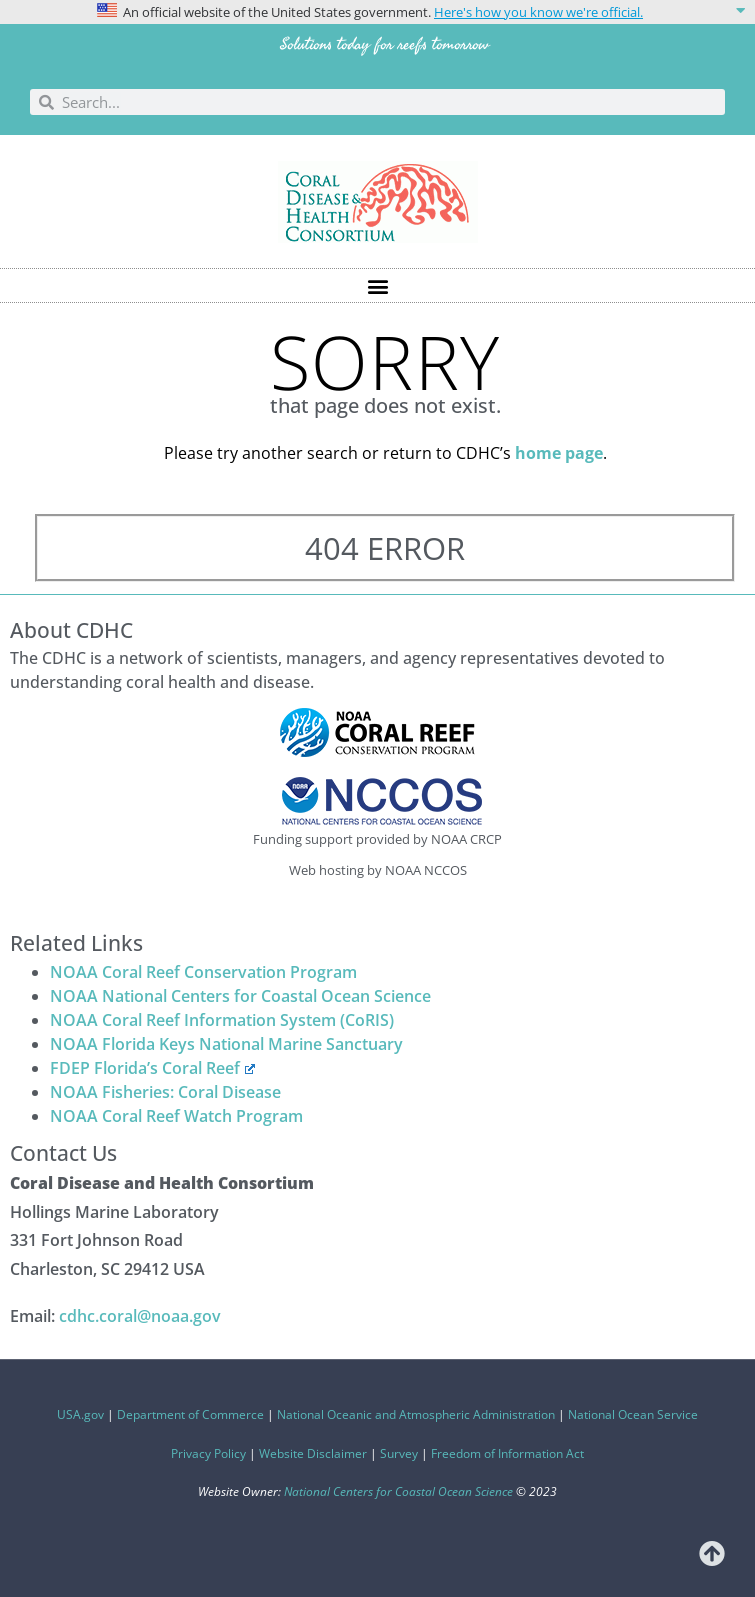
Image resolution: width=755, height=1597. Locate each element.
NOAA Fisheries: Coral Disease (165, 1092)
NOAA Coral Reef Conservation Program (203, 972)
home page (559, 453)
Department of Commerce (190, 1414)
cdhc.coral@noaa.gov (140, 1316)
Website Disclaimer (313, 1453)
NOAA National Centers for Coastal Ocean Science (240, 996)
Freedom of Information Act (507, 1453)
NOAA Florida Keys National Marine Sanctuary (226, 1044)
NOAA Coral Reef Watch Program (176, 1116)
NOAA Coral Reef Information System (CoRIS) (222, 1020)
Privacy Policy (208, 1453)
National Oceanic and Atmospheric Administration (416, 1414)
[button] (377, 12)
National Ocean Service (633, 1414)
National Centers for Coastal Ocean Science (398, 1491)
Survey (399, 1453)
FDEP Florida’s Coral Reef (152, 1068)
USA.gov (80, 1414)
